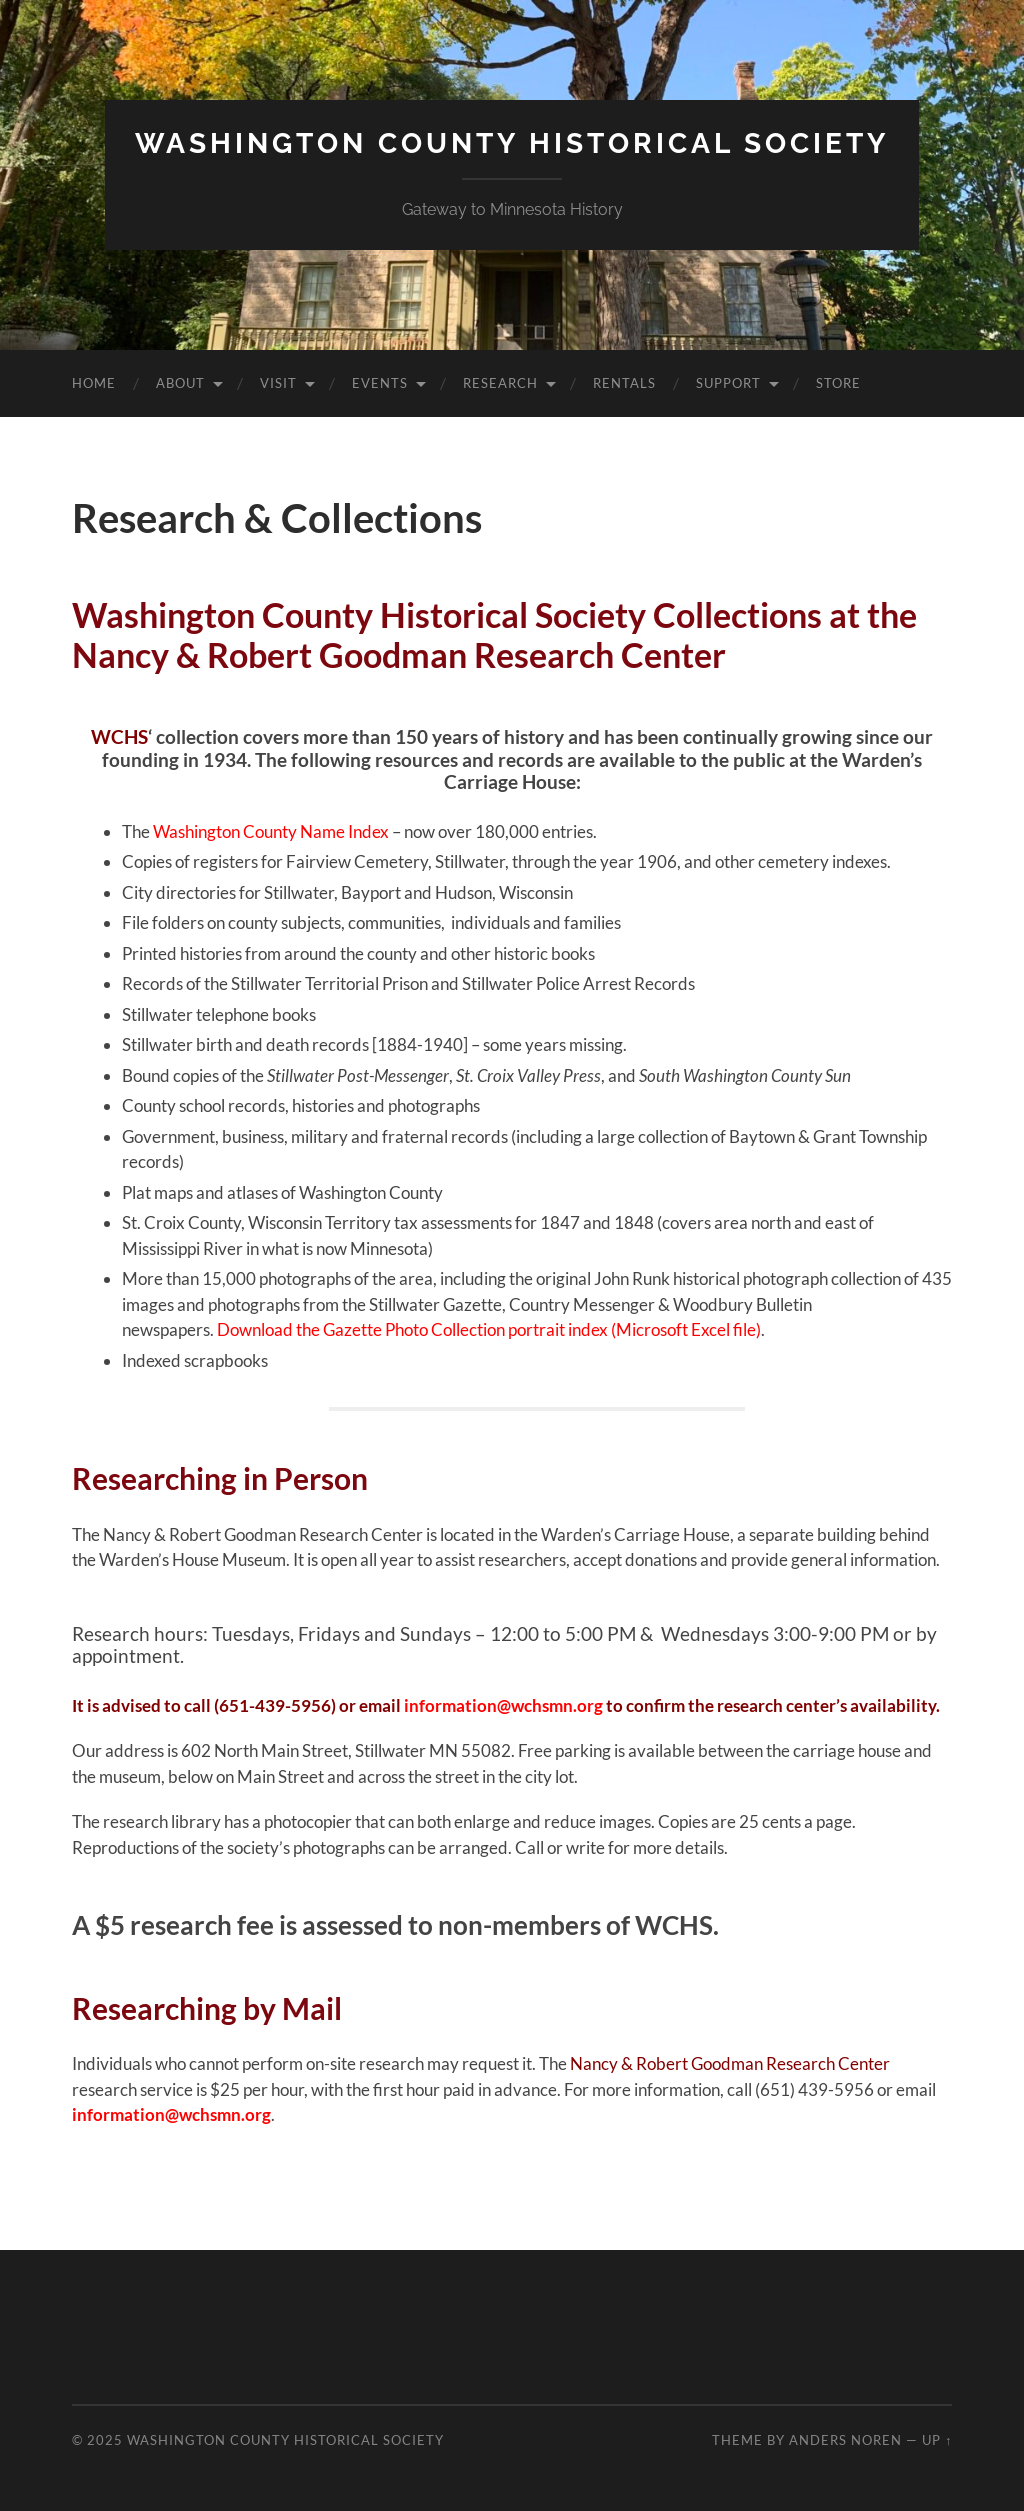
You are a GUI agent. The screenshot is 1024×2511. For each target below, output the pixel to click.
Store (838, 383)
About (180, 383)
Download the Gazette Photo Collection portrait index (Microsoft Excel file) (489, 1329)
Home (94, 383)
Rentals (624, 383)
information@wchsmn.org (503, 1705)
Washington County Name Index (271, 831)
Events (380, 383)
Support (728, 383)
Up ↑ (937, 2440)
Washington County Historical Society (512, 143)
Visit (278, 383)
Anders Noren (845, 2440)
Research (500, 383)
